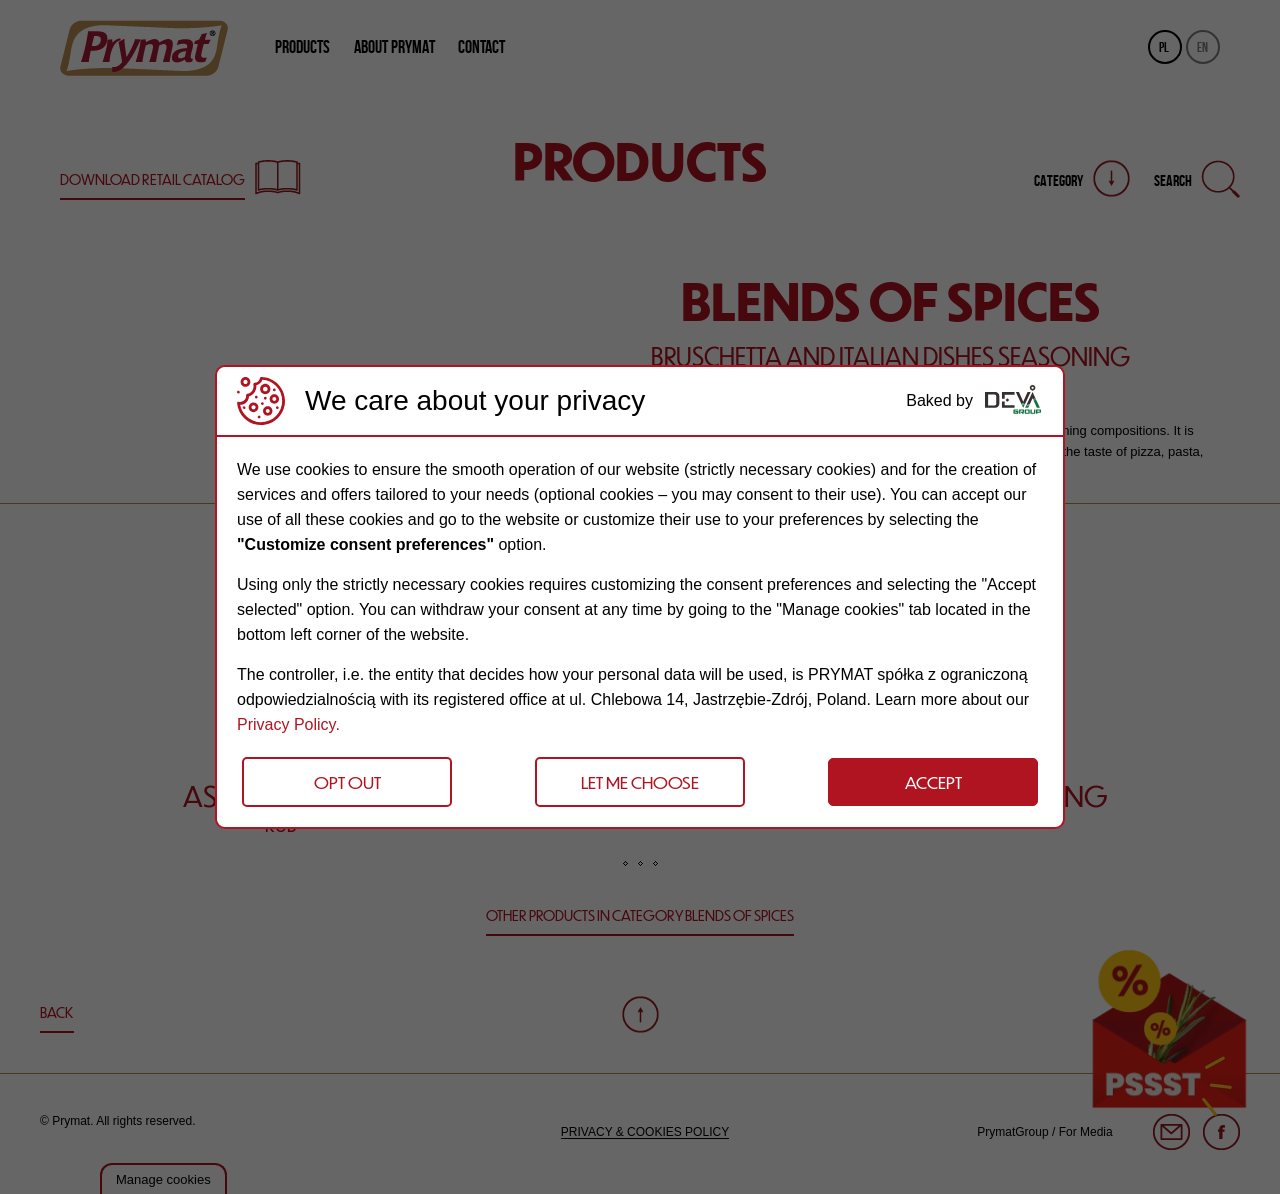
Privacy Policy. (288, 724)
